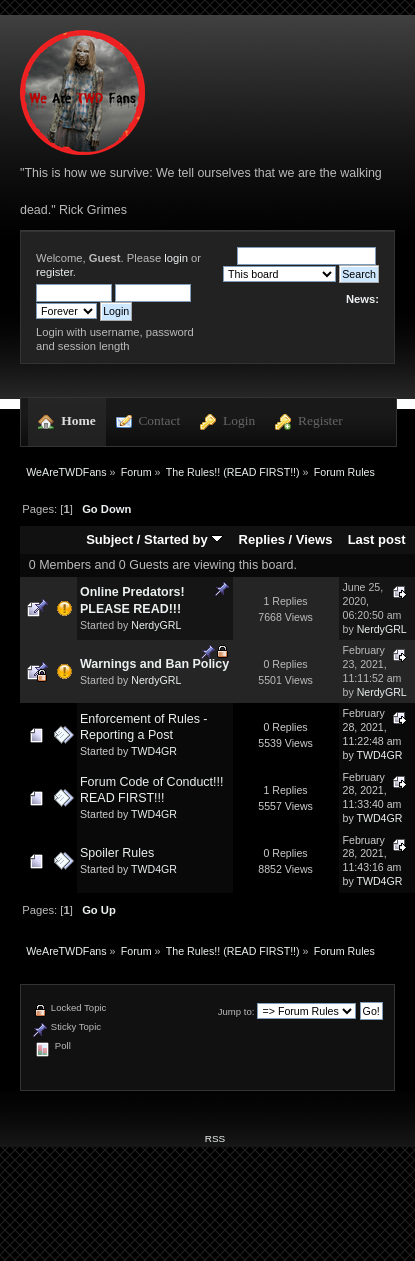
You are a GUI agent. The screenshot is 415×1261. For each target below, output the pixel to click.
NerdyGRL (156, 625)
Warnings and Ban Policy (154, 664)
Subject (109, 539)
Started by (183, 539)
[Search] (306, 256)
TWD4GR (154, 751)
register (54, 272)
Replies (262, 539)
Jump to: (236, 1011)
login (176, 258)
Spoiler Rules (117, 853)
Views (314, 539)
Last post (377, 539)
